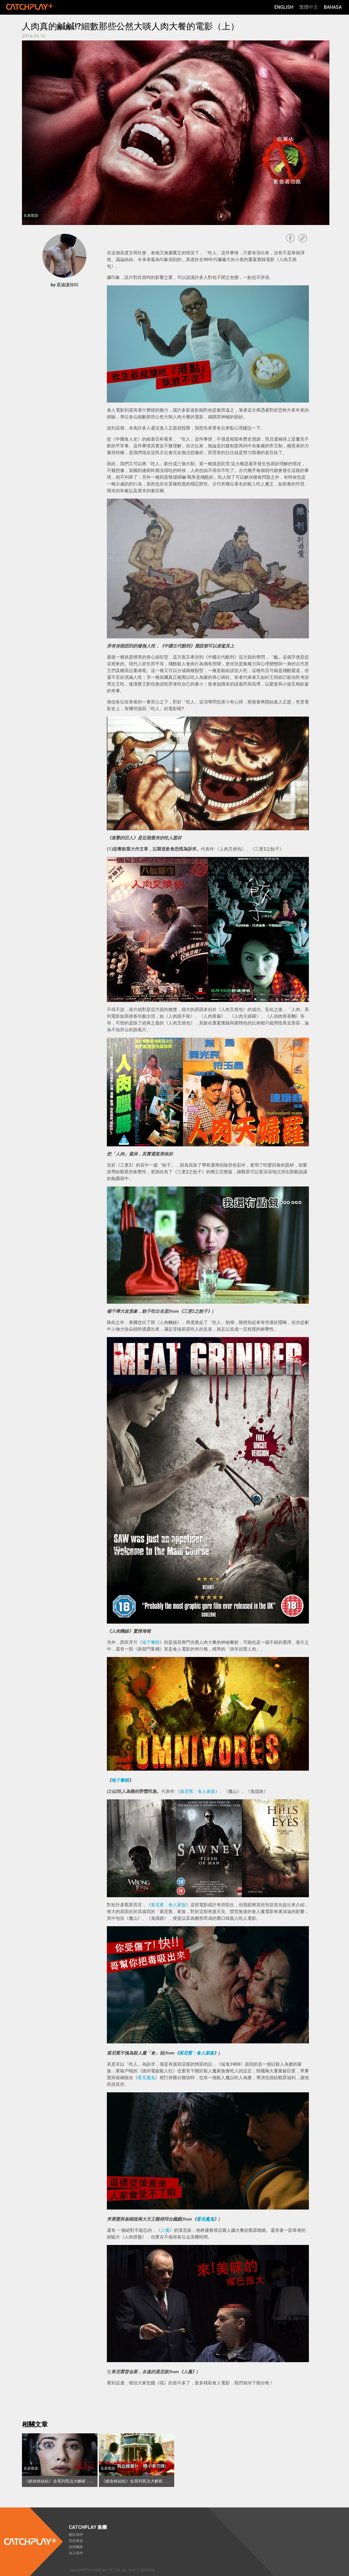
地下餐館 (151, 1642)
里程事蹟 (76, 2541)
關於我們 (76, 2535)
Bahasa (333, 7)
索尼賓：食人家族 (197, 1791)
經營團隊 (76, 2547)
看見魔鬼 (146, 2077)
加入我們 (76, 2553)
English (283, 7)
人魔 (165, 2230)
